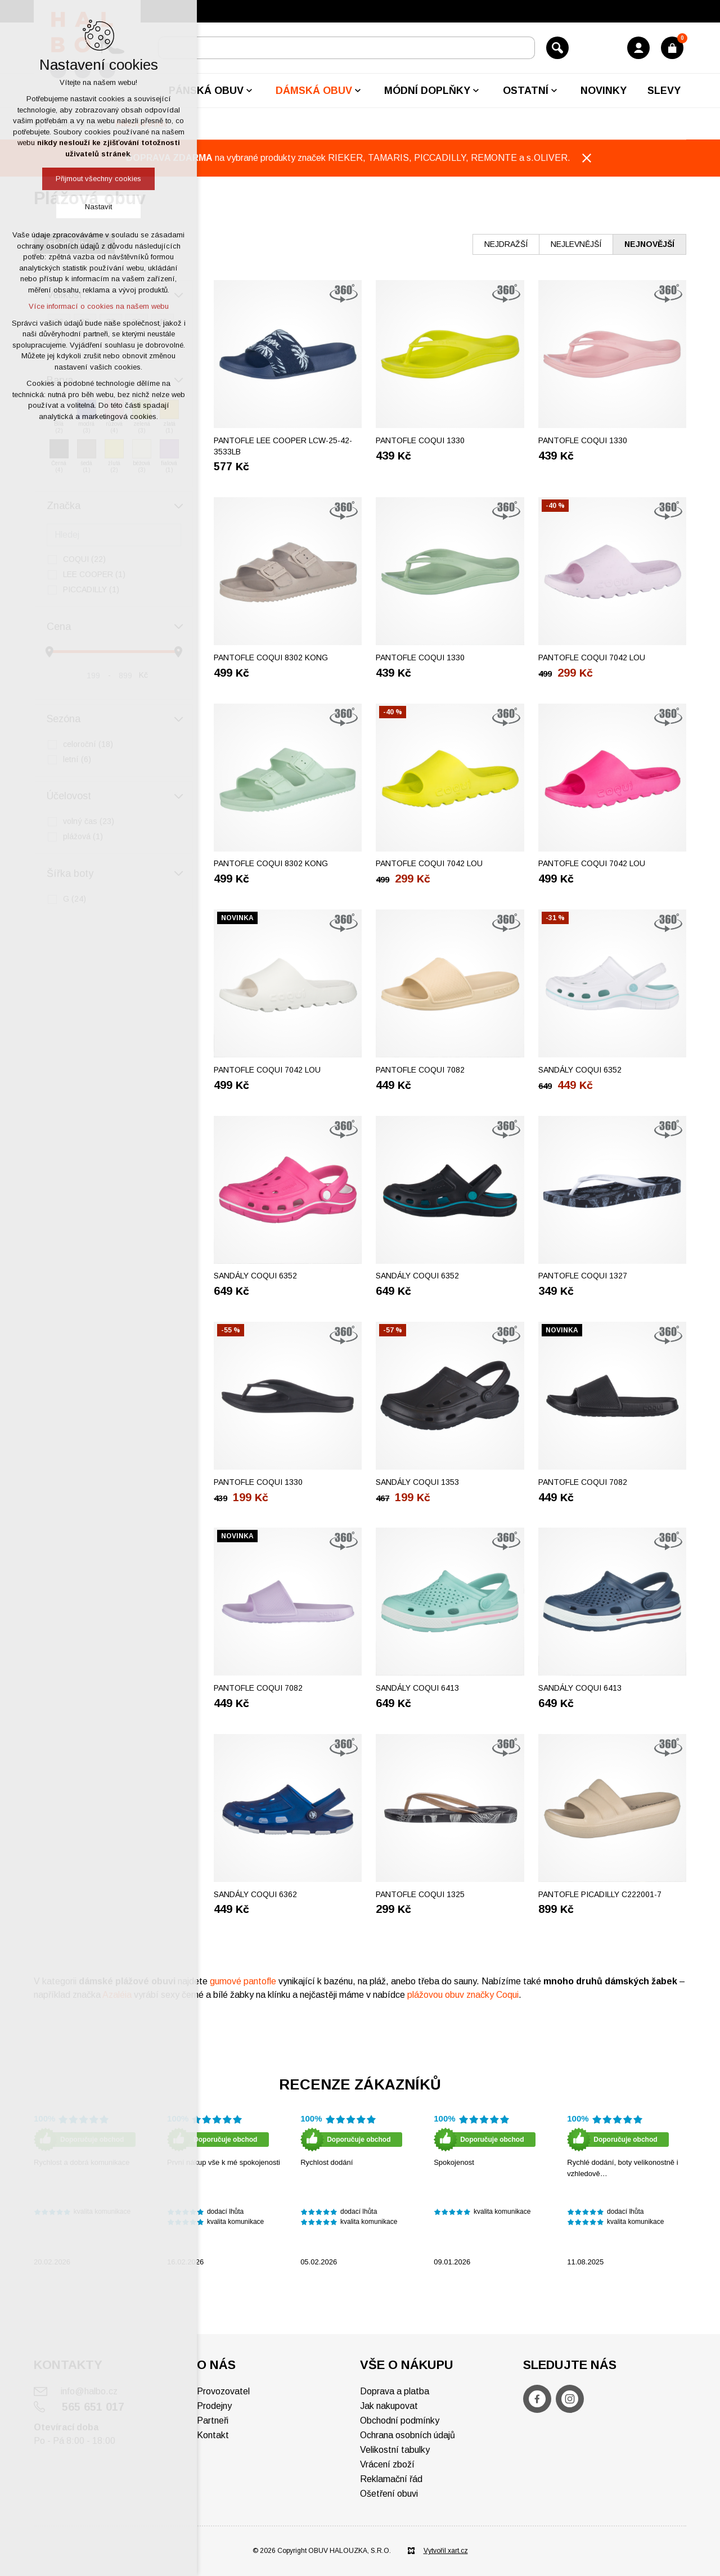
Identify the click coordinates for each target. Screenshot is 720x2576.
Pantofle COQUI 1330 (420, 440)
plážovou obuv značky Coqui (463, 1994)
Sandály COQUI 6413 (417, 1687)
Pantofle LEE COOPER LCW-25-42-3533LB (283, 446)
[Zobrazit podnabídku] (249, 90)
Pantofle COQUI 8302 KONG (271, 657)
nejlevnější (576, 244)
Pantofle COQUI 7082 (420, 1069)
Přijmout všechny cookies (98, 178)
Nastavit (98, 206)
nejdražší (506, 244)
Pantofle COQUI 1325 (420, 1894)
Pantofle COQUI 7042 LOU (591, 657)
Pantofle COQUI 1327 (582, 1275)
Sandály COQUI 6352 (580, 1069)
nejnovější (649, 244)
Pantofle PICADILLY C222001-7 (600, 1894)
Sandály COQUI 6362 (255, 1894)
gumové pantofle (243, 1981)
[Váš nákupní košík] (672, 48)
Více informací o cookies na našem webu (99, 306)
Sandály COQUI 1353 (417, 1482)
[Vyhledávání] (557, 48)
